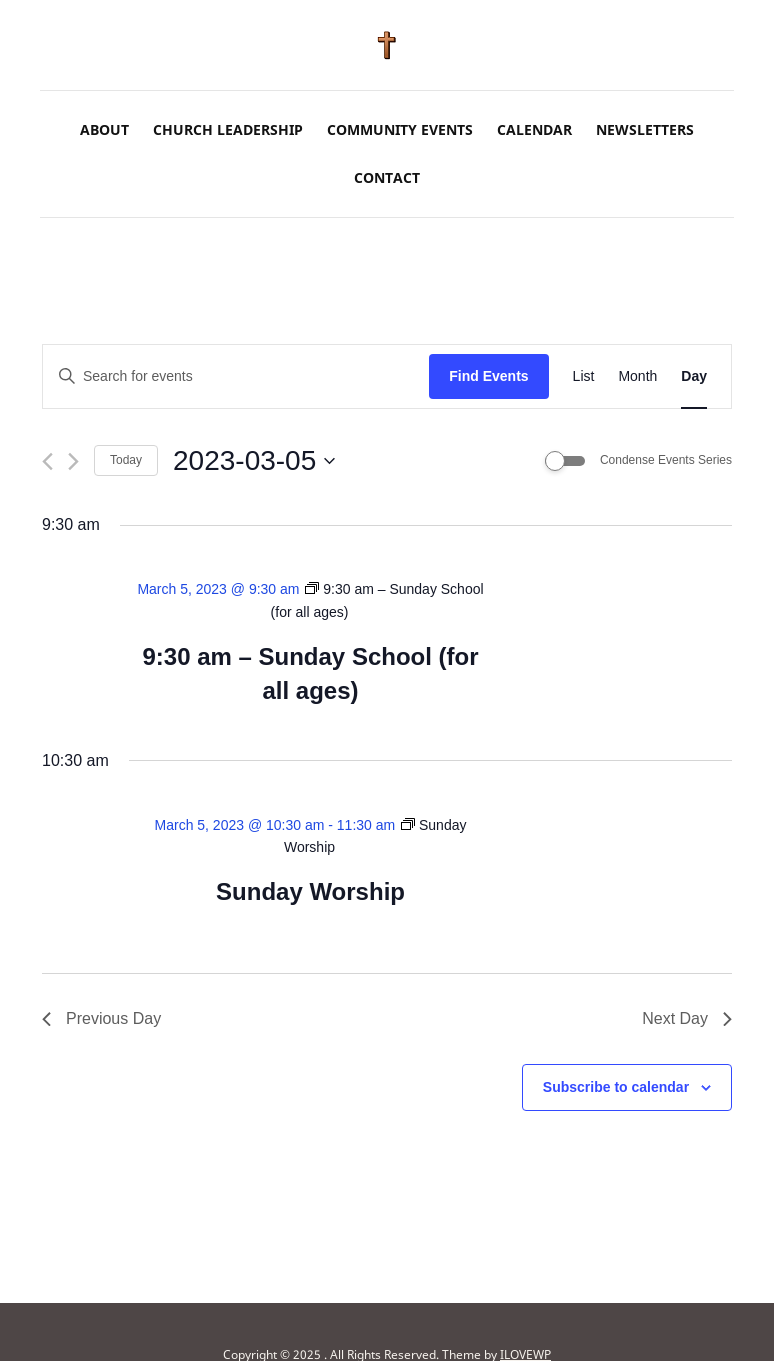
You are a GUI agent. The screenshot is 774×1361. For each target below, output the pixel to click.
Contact (387, 177)
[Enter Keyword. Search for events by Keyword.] (236, 376)
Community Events (400, 129)
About (104, 129)
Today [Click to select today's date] (126, 460)
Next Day (687, 1018)
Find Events (488, 376)
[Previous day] (47, 461)
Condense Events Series (666, 460)
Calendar (534, 129)
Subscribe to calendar (616, 1087)
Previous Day (101, 1018)
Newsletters (645, 129)
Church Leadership (228, 129)
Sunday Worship (310, 891)
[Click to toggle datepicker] (254, 461)
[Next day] (73, 461)
